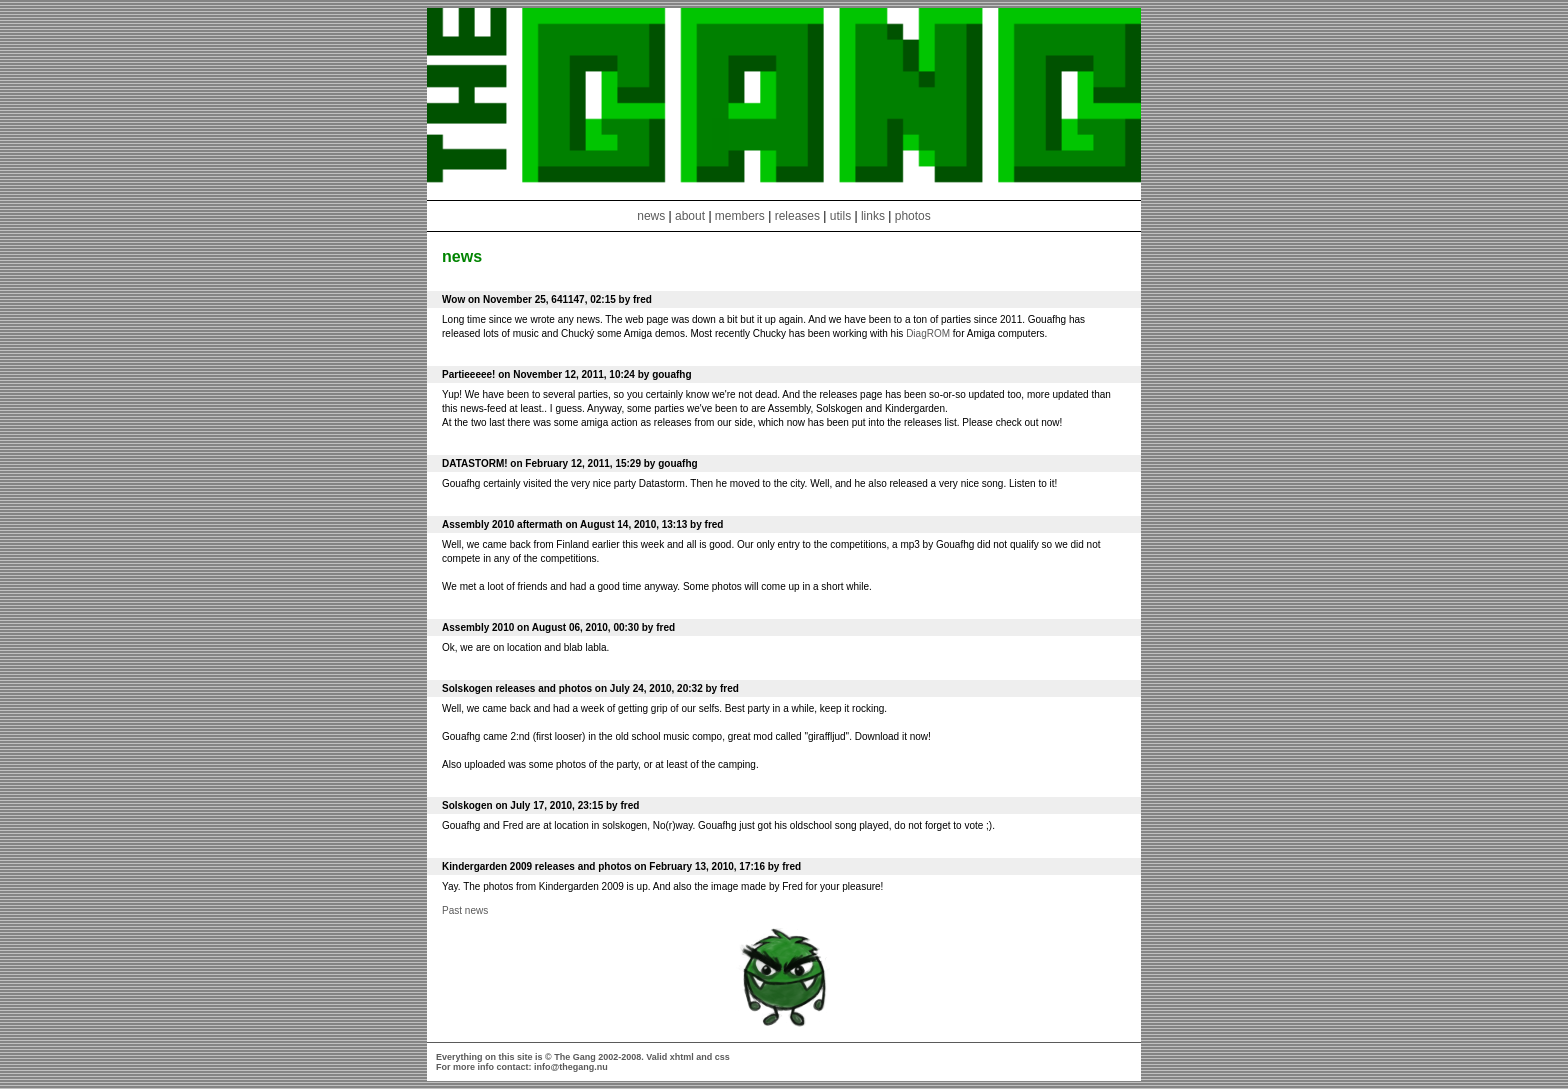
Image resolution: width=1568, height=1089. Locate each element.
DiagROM (928, 333)
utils (840, 216)
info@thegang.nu (571, 1067)
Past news (465, 910)
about (690, 216)
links (873, 216)
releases (797, 216)
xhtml (682, 1057)
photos (913, 216)
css (722, 1057)
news (651, 216)
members (741, 216)
